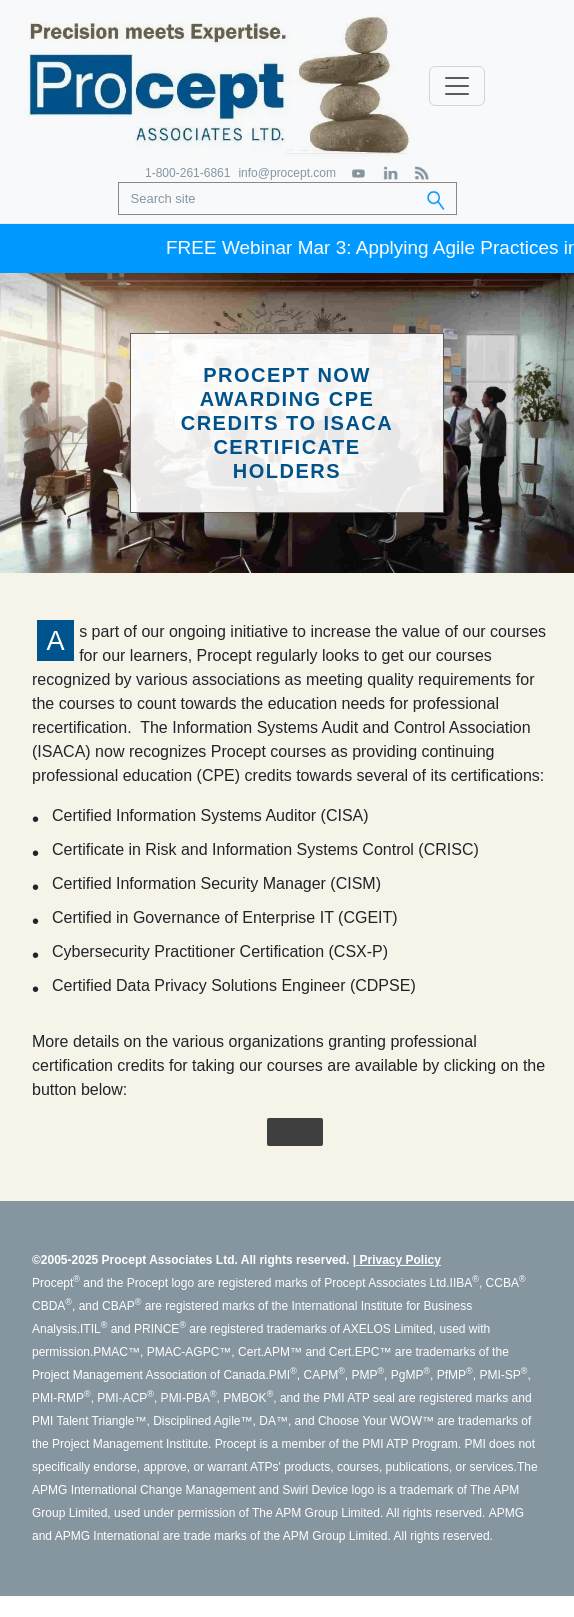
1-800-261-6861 (187, 173)
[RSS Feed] (421, 173)
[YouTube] (359, 173)
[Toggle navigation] (457, 86)
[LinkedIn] (390, 173)
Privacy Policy (399, 1260)
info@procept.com (287, 173)
